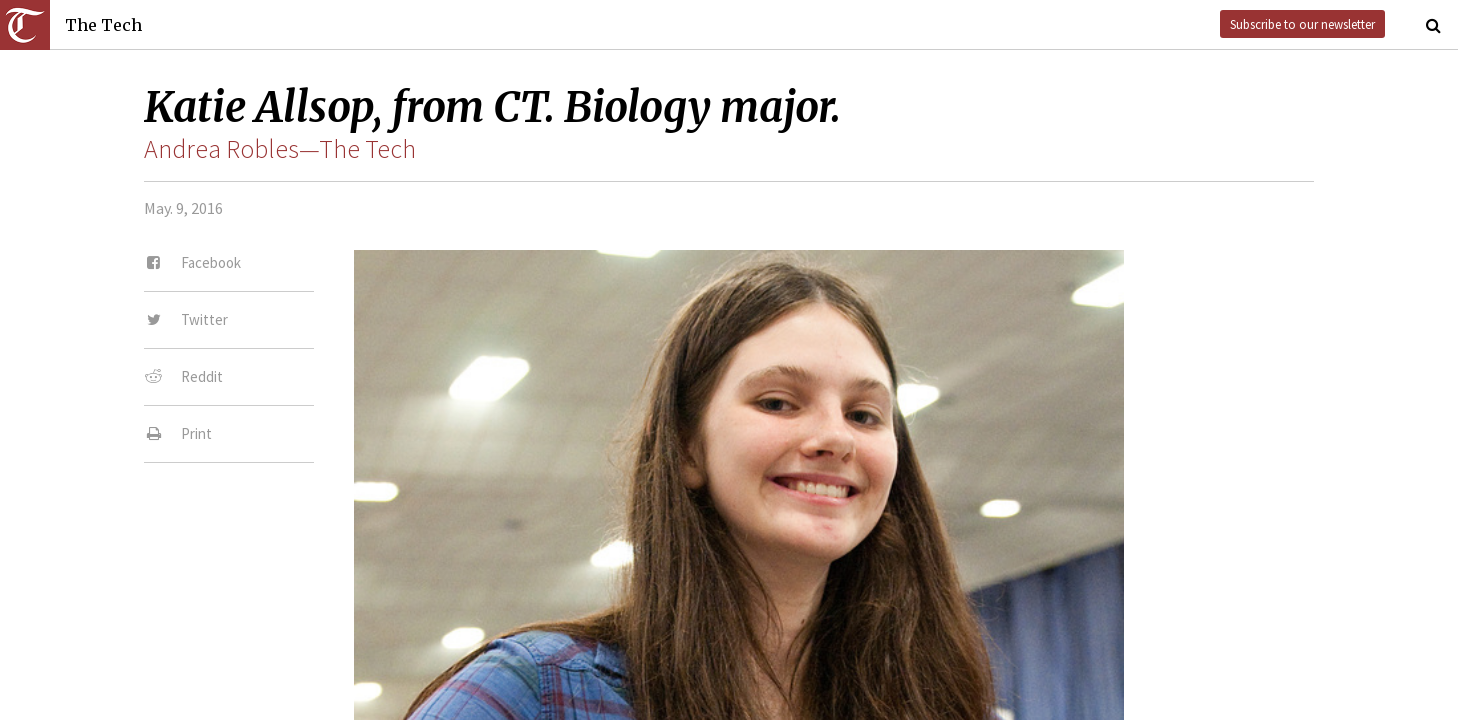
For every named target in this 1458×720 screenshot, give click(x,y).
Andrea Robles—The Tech (280, 149)
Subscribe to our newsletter (1302, 24)
